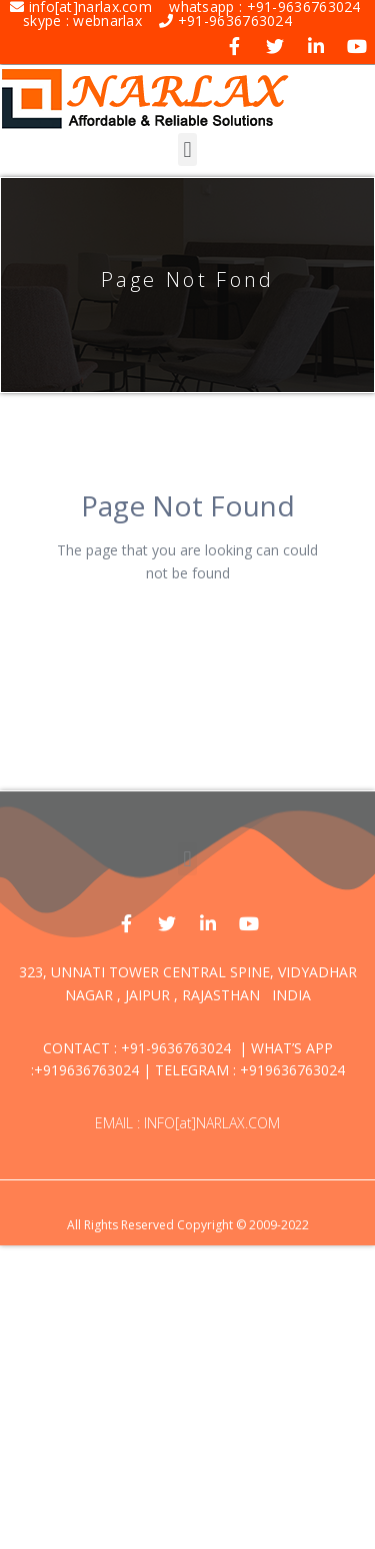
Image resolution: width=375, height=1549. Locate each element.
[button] (187, 149)
